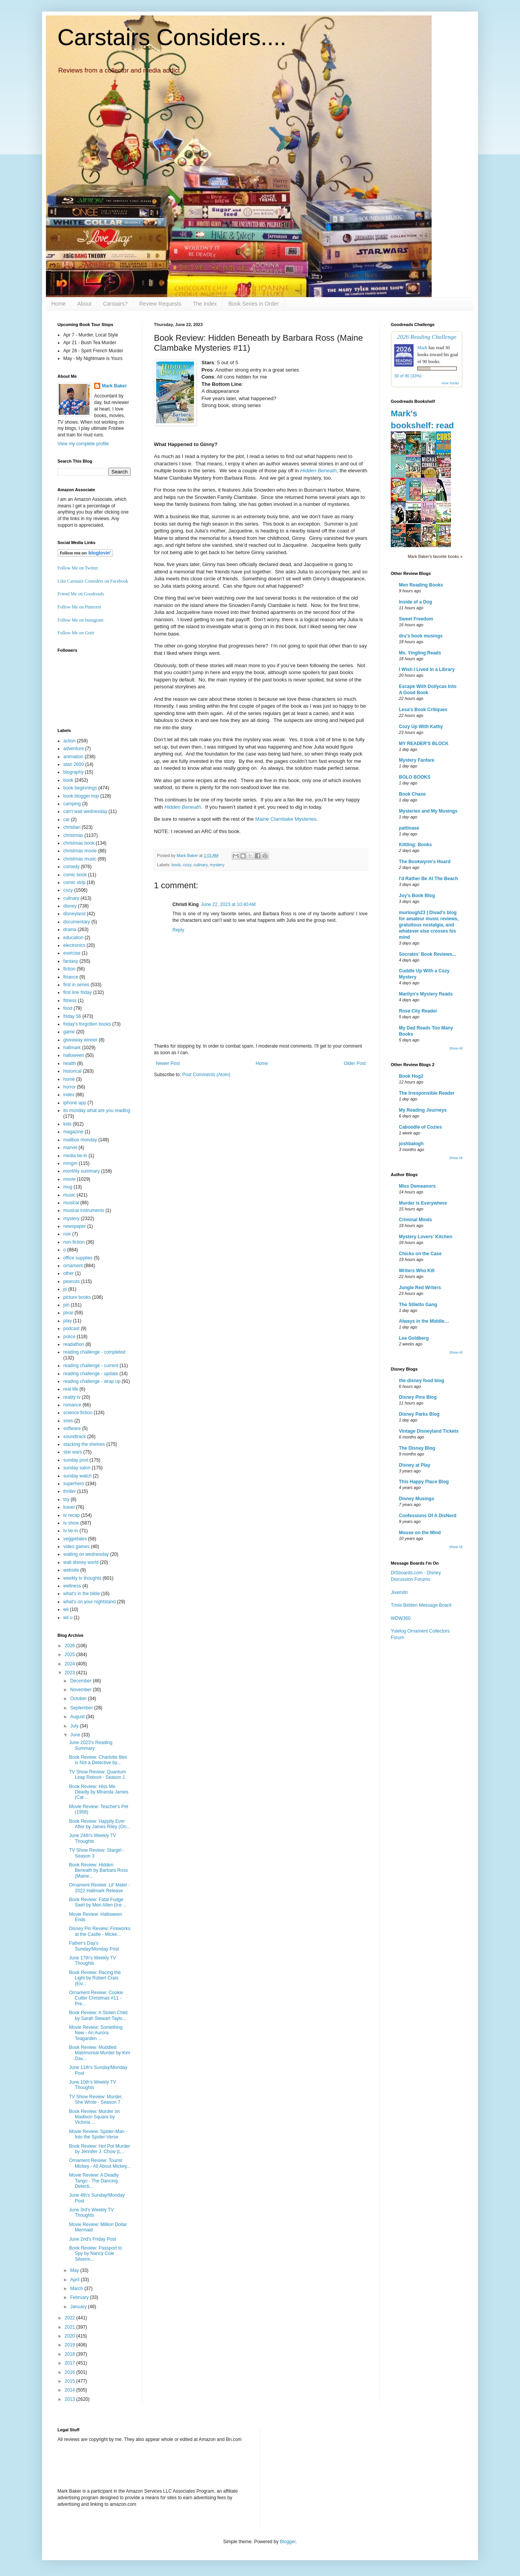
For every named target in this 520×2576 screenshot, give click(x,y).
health (69, 1063)
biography (73, 772)
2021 (70, 2327)
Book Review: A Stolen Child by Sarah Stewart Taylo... (98, 2015)
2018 (70, 2354)
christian (72, 827)
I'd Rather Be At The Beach (428, 878)
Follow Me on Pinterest (79, 607)
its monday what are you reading (96, 1110)
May (75, 2270)
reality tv (72, 1397)
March (77, 2288)
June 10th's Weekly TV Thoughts (92, 2084)
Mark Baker (114, 386)
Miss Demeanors (417, 1186)
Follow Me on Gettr (76, 633)
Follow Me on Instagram (80, 620)
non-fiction (73, 1242)
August (78, 1716)
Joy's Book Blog (417, 895)
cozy (187, 864)
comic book (75, 874)
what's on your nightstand (89, 1601)
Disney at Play (414, 1465)
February (80, 2297)
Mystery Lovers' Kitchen (425, 1236)
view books (450, 383)
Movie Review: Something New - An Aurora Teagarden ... (96, 2033)
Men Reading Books (421, 585)
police (69, 1336)
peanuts (71, 1281)
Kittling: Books (415, 844)
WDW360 (400, 1618)
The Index (205, 304)
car (66, 819)
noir (67, 1234)
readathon (73, 1344)
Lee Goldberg (414, 1338)
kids (67, 1124)
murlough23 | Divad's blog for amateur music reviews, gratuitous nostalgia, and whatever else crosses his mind (429, 925)
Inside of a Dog (415, 602)
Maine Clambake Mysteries (285, 819)
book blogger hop (81, 796)
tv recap (71, 1515)
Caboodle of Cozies (420, 1127)
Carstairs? (115, 304)
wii (66, 1609)
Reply (178, 930)
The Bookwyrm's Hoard (425, 861)
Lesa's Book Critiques (423, 709)
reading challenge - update (90, 1373)
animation (73, 756)
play (67, 1320)
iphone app (74, 1102)
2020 (70, 2336)
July (75, 1726)
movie (69, 1179)
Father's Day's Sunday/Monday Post (94, 1945)
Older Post (355, 1063)
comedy (71, 866)
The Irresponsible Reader (426, 1093)
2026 (70, 1645)
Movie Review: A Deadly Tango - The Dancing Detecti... (94, 2180)
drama (69, 929)
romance (72, 1405)
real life (70, 1389)
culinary (201, 864)
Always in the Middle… (424, 1321)
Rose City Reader (418, 1011)
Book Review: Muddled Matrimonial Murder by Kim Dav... (99, 2053)
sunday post (75, 1460)
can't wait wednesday (85, 811)
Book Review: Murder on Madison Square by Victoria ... (94, 2117)
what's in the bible (81, 1593)
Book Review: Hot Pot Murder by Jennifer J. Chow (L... (99, 2148)
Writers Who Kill (416, 1270)
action (69, 741)
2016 (70, 2372)
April (75, 2279)
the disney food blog (421, 1380)
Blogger (287, 2541)
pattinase (409, 828)
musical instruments (83, 1210)
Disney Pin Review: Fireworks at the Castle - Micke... (99, 1931)
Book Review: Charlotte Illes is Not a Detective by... (98, 1760)
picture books (77, 1297)
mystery (217, 864)
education (73, 937)
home (69, 1079)
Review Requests (160, 304)
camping (72, 803)
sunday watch (77, 1476)
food (67, 1008)
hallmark (72, 1047)
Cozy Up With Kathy (421, 726)
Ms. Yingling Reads (420, 653)
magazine (73, 1131)
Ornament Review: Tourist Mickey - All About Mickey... (100, 2163)
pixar (68, 1312)
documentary (76, 922)
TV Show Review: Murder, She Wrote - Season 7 (96, 2099)
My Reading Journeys (423, 1110)
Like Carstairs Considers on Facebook (92, 581)
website (71, 1570)
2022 (70, 2318)
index (68, 1094)
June (75, 1735)
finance (70, 977)
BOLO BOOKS (415, 777)
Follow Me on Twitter (77, 568)
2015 (70, 2381)
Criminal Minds (415, 1219)
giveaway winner (80, 1040)
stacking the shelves (84, 1444)
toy (66, 1499)
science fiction (77, 1412)
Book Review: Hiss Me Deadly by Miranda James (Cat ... (98, 1792)
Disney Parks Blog (419, 1414)
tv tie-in (70, 1530)
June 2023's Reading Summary (90, 1745)
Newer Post (168, 1063)
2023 (70, 1672)
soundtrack (74, 1436)
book (176, 864)
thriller (69, 1491)
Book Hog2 (411, 1076)
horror (69, 1087)
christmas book (79, 843)
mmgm (70, 1163)
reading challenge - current (90, 1365)
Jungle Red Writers (420, 1287)
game (69, 1031)
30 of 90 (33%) (408, 376)
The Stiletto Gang (418, 1304)
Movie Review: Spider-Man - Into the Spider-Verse (98, 2134)
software (72, 1428)
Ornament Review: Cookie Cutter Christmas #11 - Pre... (96, 1998)
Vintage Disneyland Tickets (429, 1431)
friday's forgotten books (87, 1024)
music (69, 1195)
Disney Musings (416, 1498)
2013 (70, 2399)
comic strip (74, 882)
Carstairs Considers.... (172, 37)
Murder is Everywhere (423, 1203)
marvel (70, 1147)
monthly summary (81, 1171)
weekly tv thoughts (82, 1578)
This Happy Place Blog (424, 1481)
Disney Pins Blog (418, 1397)
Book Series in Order (253, 304)
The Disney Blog (417, 1448)
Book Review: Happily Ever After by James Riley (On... (99, 1824)
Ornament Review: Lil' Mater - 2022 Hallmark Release (99, 1887)
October (79, 1698)
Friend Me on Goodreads (80, 594)
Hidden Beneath (318, 470)
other (68, 1273)
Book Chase (412, 794)
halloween (73, 1055)
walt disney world (80, 1562)
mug (67, 1187)
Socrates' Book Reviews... (427, 954)
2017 (70, 2363)
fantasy (70, 961)
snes (68, 1420)
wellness (72, 1586)
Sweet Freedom (416, 619)
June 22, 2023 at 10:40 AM (228, 904)
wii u (68, 1617)
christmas (73, 835)
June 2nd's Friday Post (92, 2239)
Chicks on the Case (420, 1253)
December (81, 1681)
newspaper (74, 1226)
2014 (70, 2390)
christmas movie (80, 851)
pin (66, 1305)
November (81, 1689)
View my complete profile (83, 443)
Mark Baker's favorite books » (435, 556)
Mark (422, 347)
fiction (69, 969)
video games (76, 1546)
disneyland (74, 913)
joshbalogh (411, 1143)
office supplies (78, 1258)
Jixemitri (399, 1592)
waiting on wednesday (86, 1554)
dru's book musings (421, 636)
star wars (72, 1452)
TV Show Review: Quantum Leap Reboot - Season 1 (97, 1774)
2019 (70, 2345)
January (79, 2306)
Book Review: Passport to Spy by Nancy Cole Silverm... (95, 2253)
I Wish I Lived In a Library (427, 669)
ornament (73, 1265)
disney (70, 906)
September (82, 1708)
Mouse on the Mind (420, 1532)
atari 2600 (73, 764)
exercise (72, 953)
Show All (456, 1048)
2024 (70, 1664)
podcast (71, 1328)
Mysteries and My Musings (428, 811)
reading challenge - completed (94, 1352)
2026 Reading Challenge (426, 336)
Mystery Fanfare (416, 760)
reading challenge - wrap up (91, 1381)
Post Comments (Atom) (206, 1074)
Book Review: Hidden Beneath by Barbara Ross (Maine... (98, 1870)
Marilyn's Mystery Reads (426, 994)
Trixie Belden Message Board (421, 1605)
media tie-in (75, 1155)
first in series (76, 984)
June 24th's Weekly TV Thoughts (92, 1838)
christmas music (79, 859)
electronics (74, 945)
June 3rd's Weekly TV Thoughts (91, 2212)
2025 (70, 1654)
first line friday (77, 992)
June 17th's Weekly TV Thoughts (92, 1960)
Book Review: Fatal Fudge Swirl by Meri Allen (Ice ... (98, 1902)
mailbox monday (80, 1140)
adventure (73, 748)
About (84, 304)
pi (65, 1289)
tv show (71, 1523)
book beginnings (80, 788)
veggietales (75, 1539)
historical (72, 1071)
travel (68, 1507)
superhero (73, 1483)
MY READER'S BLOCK (424, 743)
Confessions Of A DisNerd (427, 1515)
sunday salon (77, 1468)
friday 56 (72, 1016)
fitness (70, 1000)
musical (71, 1202)
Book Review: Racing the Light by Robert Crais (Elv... (95, 1978)
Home (58, 304)
